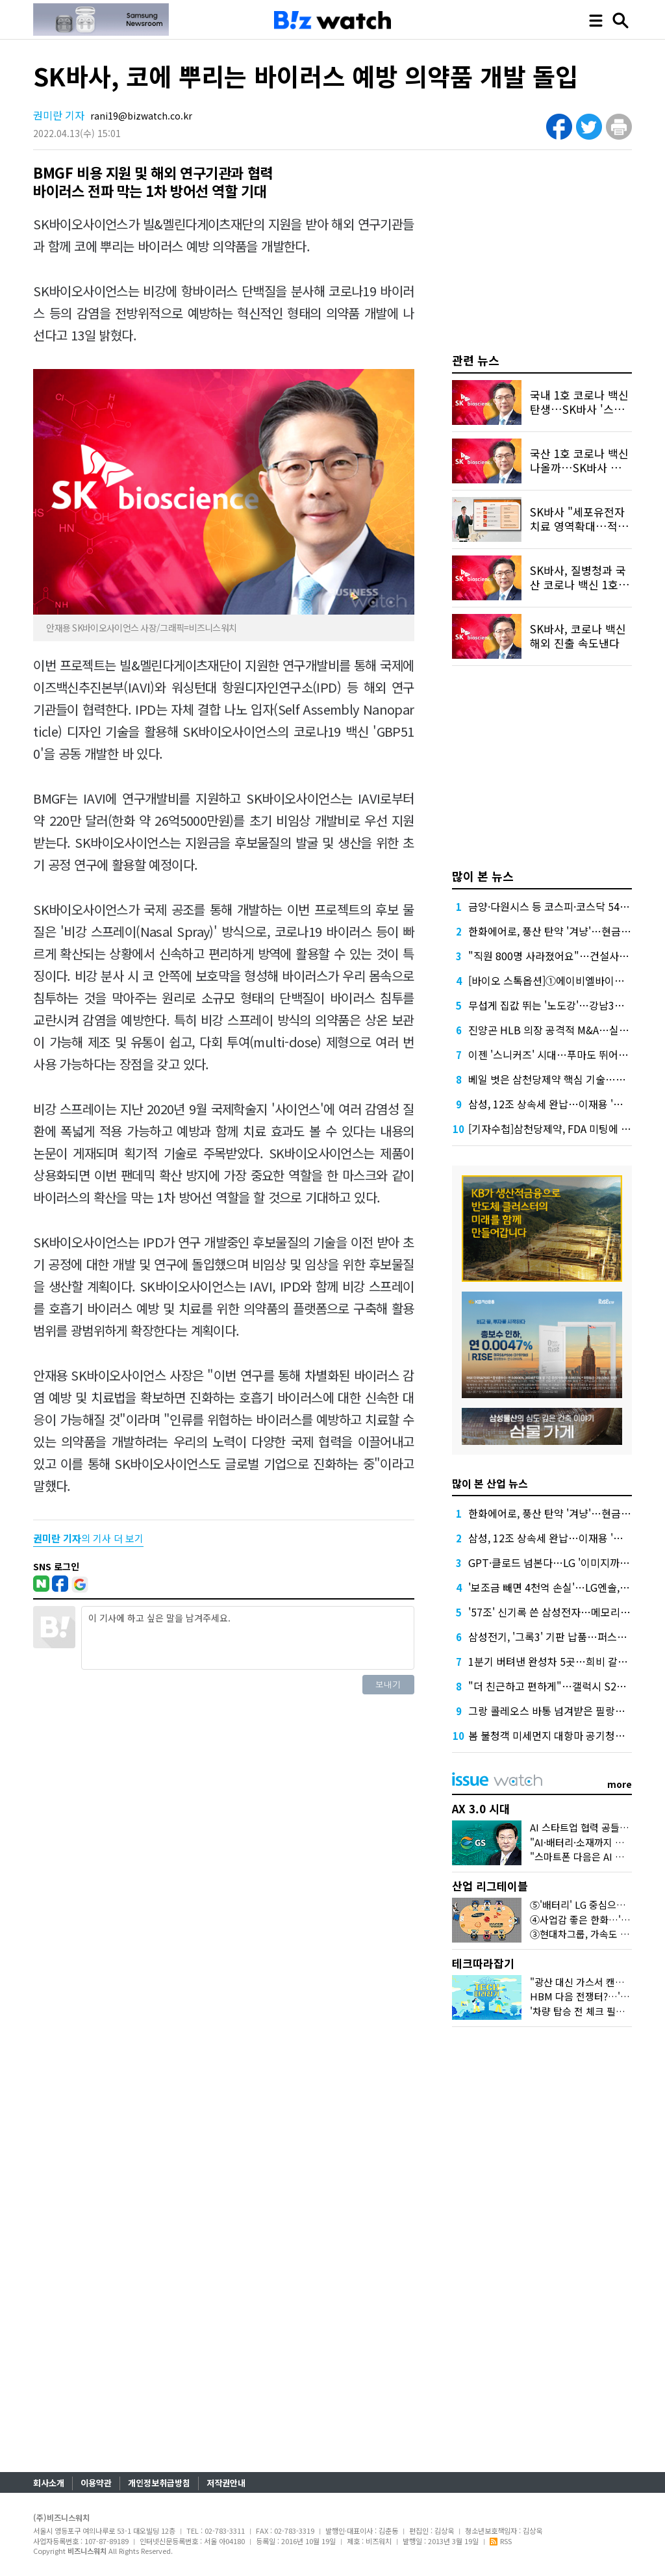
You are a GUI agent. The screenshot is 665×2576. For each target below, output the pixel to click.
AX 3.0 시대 (481, 1808)
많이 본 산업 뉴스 (490, 1483)
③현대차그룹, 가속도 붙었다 (588, 1934)
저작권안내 (226, 2483)
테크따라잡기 (483, 1963)
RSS (501, 2541)
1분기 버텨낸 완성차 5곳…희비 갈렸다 (552, 1661)
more (619, 1784)
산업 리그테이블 (490, 1886)
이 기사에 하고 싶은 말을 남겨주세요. (247, 1638)
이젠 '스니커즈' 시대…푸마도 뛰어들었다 (557, 1054)
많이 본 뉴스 (483, 875)
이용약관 (96, 2483)
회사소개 (48, 2483)
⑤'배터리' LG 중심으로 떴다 (588, 1904)
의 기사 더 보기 (88, 1538)
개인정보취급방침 (159, 2483)
